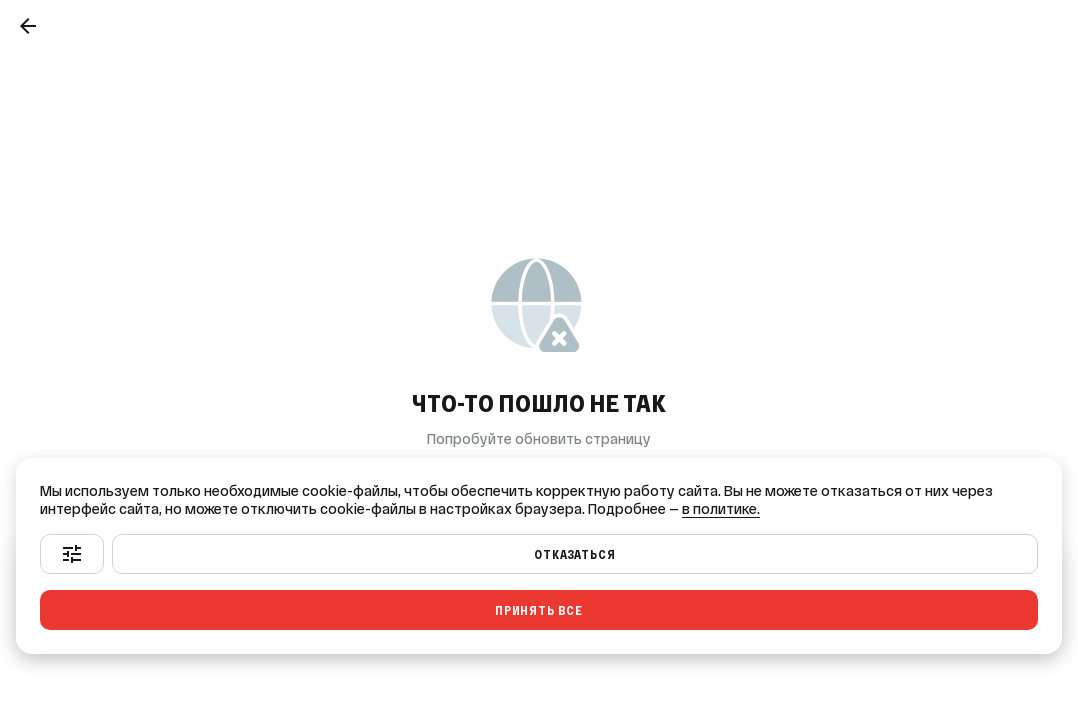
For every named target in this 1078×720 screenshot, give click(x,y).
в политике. (721, 509)
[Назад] (28, 26)
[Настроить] (72, 554)
